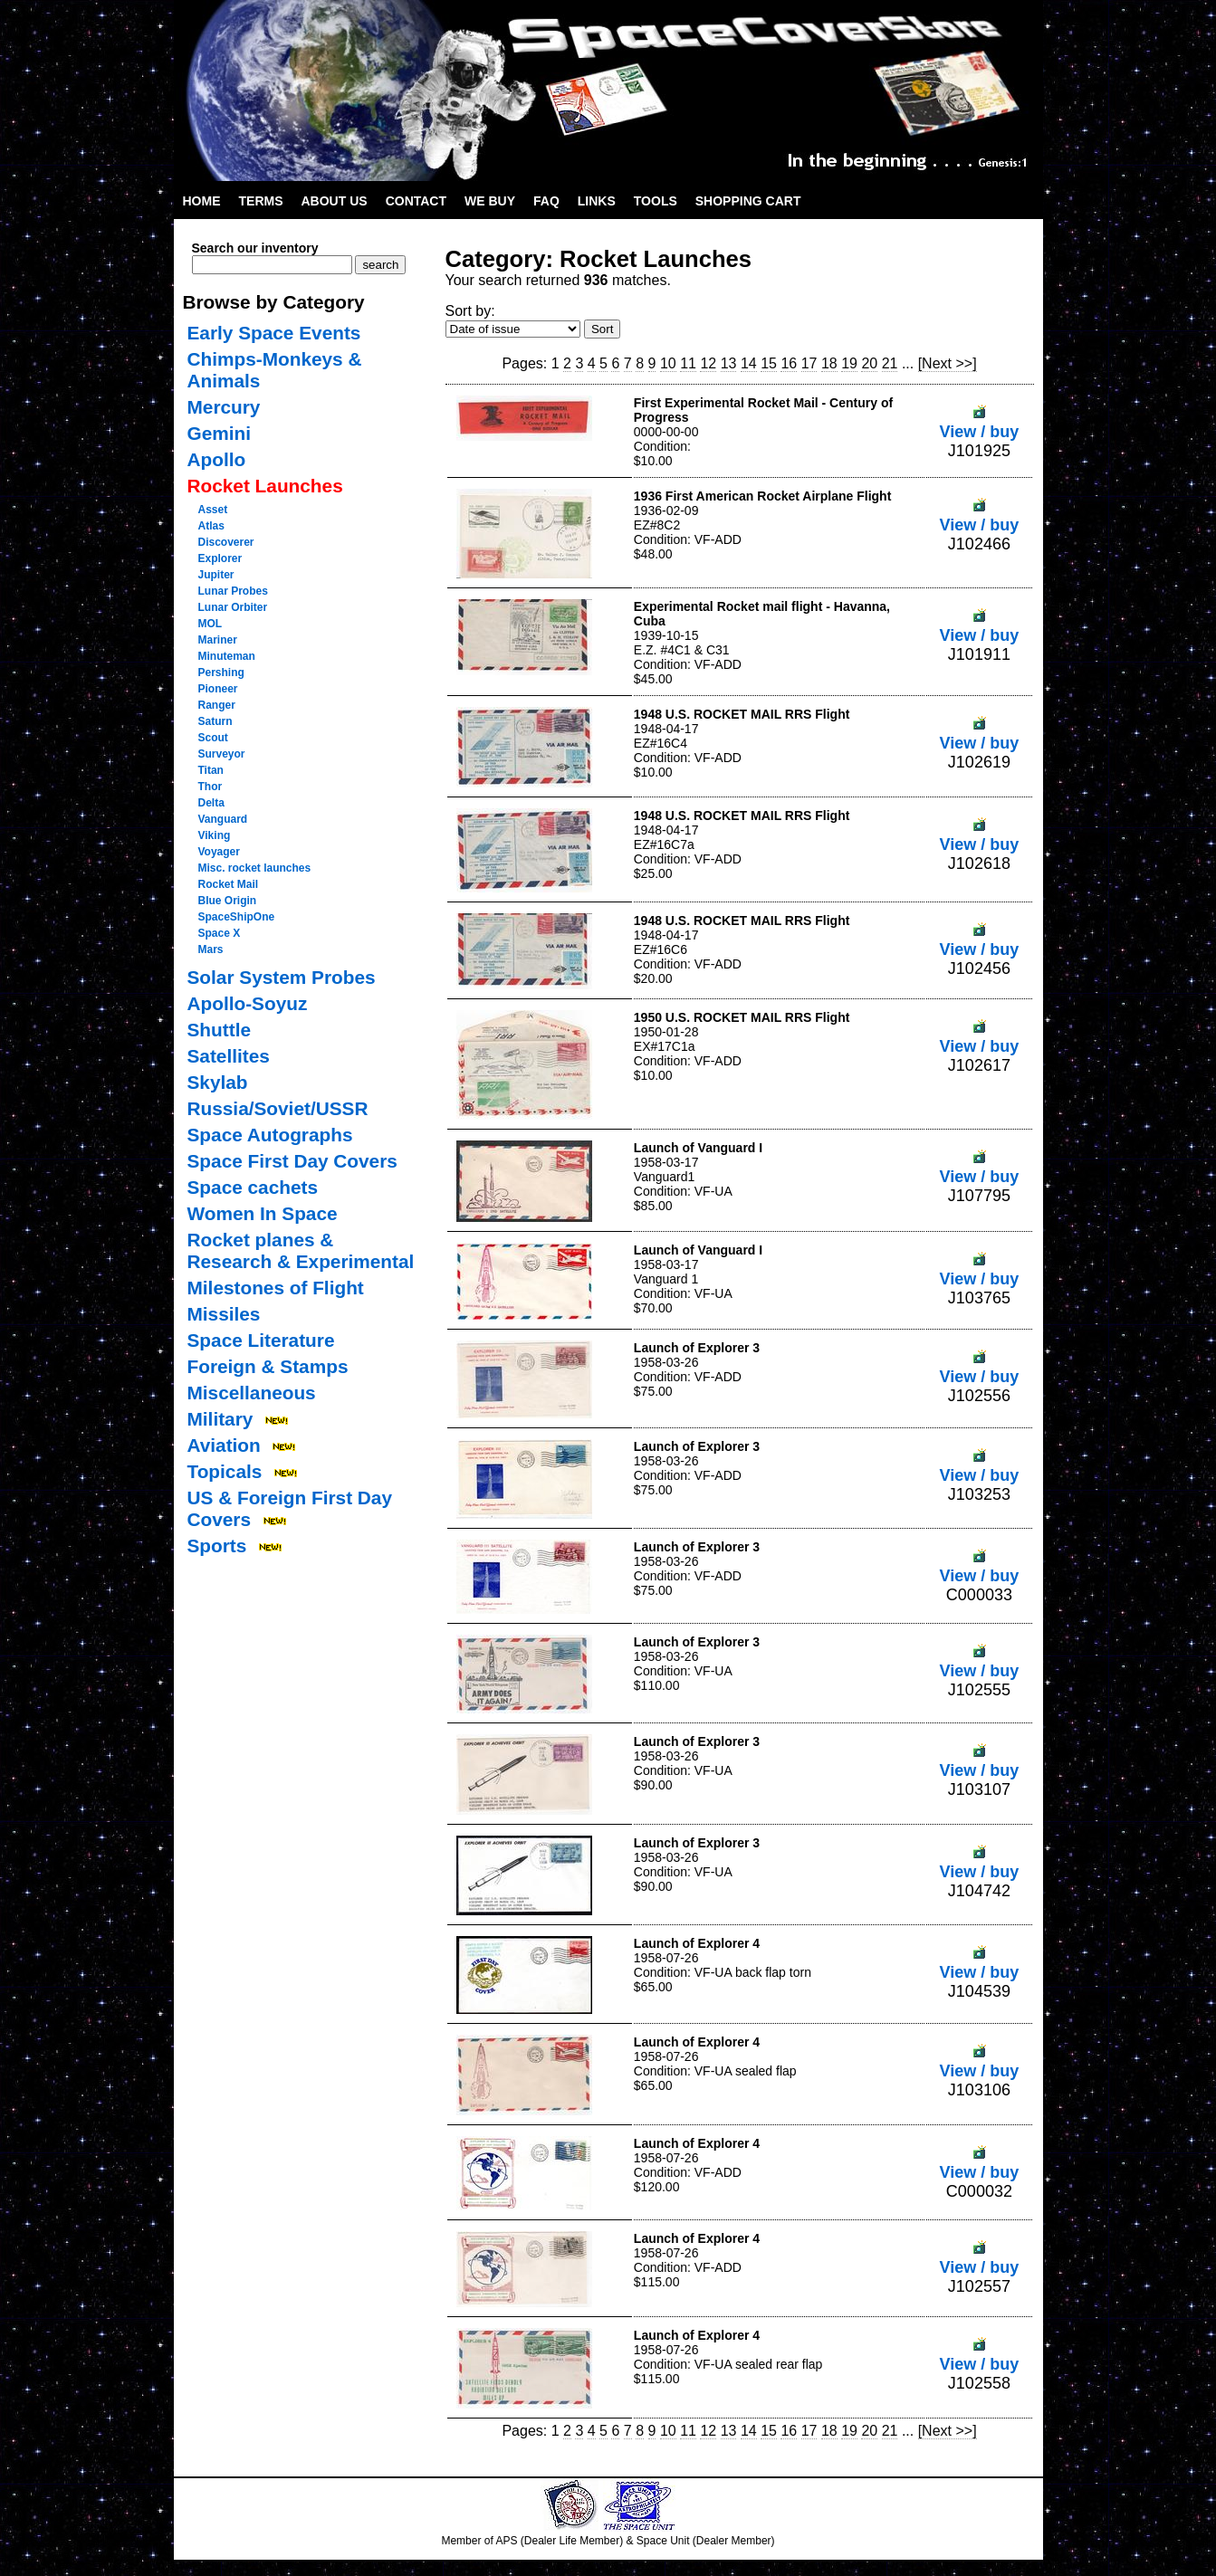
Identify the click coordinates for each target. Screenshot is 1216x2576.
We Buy (489, 201)
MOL (210, 623)
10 (668, 363)
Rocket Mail (228, 884)
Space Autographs (270, 1134)
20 (869, 363)
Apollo (216, 459)
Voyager (219, 851)
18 (829, 363)
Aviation (224, 1445)
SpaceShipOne (236, 917)
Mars (211, 949)
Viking (214, 835)
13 (729, 363)
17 (809, 363)
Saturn (215, 721)
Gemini (219, 433)
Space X (219, 933)
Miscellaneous (251, 1392)
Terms (261, 201)
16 (788, 363)
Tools (655, 201)
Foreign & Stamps (268, 1366)
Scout (213, 737)
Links (597, 201)
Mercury (224, 406)
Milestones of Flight (275, 1287)
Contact (416, 201)
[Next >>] (947, 363)
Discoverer (226, 542)
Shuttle (219, 1029)
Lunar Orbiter (233, 607)
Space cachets (253, 1187)
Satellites (228, 1055)
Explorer (220, 558)
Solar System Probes (281, 977)
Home (202, 201)
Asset (213, 509)
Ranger (216, 705)
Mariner (217, 640)
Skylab (217, 1082)
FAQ (546, 201)
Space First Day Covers (292, 1160)
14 (749, 363)
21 (890, 363)
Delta (211, 803)
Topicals (225, 1471)
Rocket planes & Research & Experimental (301, 1250)
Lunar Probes (233, 591)
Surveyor (221, 754)
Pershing (221, 672)
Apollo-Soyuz (247, 1003)
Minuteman (226, 656)
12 (708, 363)
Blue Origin (227, 900)
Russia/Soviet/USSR (278, 1108)
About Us (335, 201)
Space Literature (261, 1340)
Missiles (224, 1313)
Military (220, 1418)
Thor (210, 786)
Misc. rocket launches (254, 868)
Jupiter (216, 574)
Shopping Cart (748, 201)
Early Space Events (274, 332)
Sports (217, 1545)
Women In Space (262, 1213)
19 (849, 363)
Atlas (211, 526)
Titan (211, 770)
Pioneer (218, 688)
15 (769, 363)
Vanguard (223, 819)
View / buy (980, 422)
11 (688, 363)
